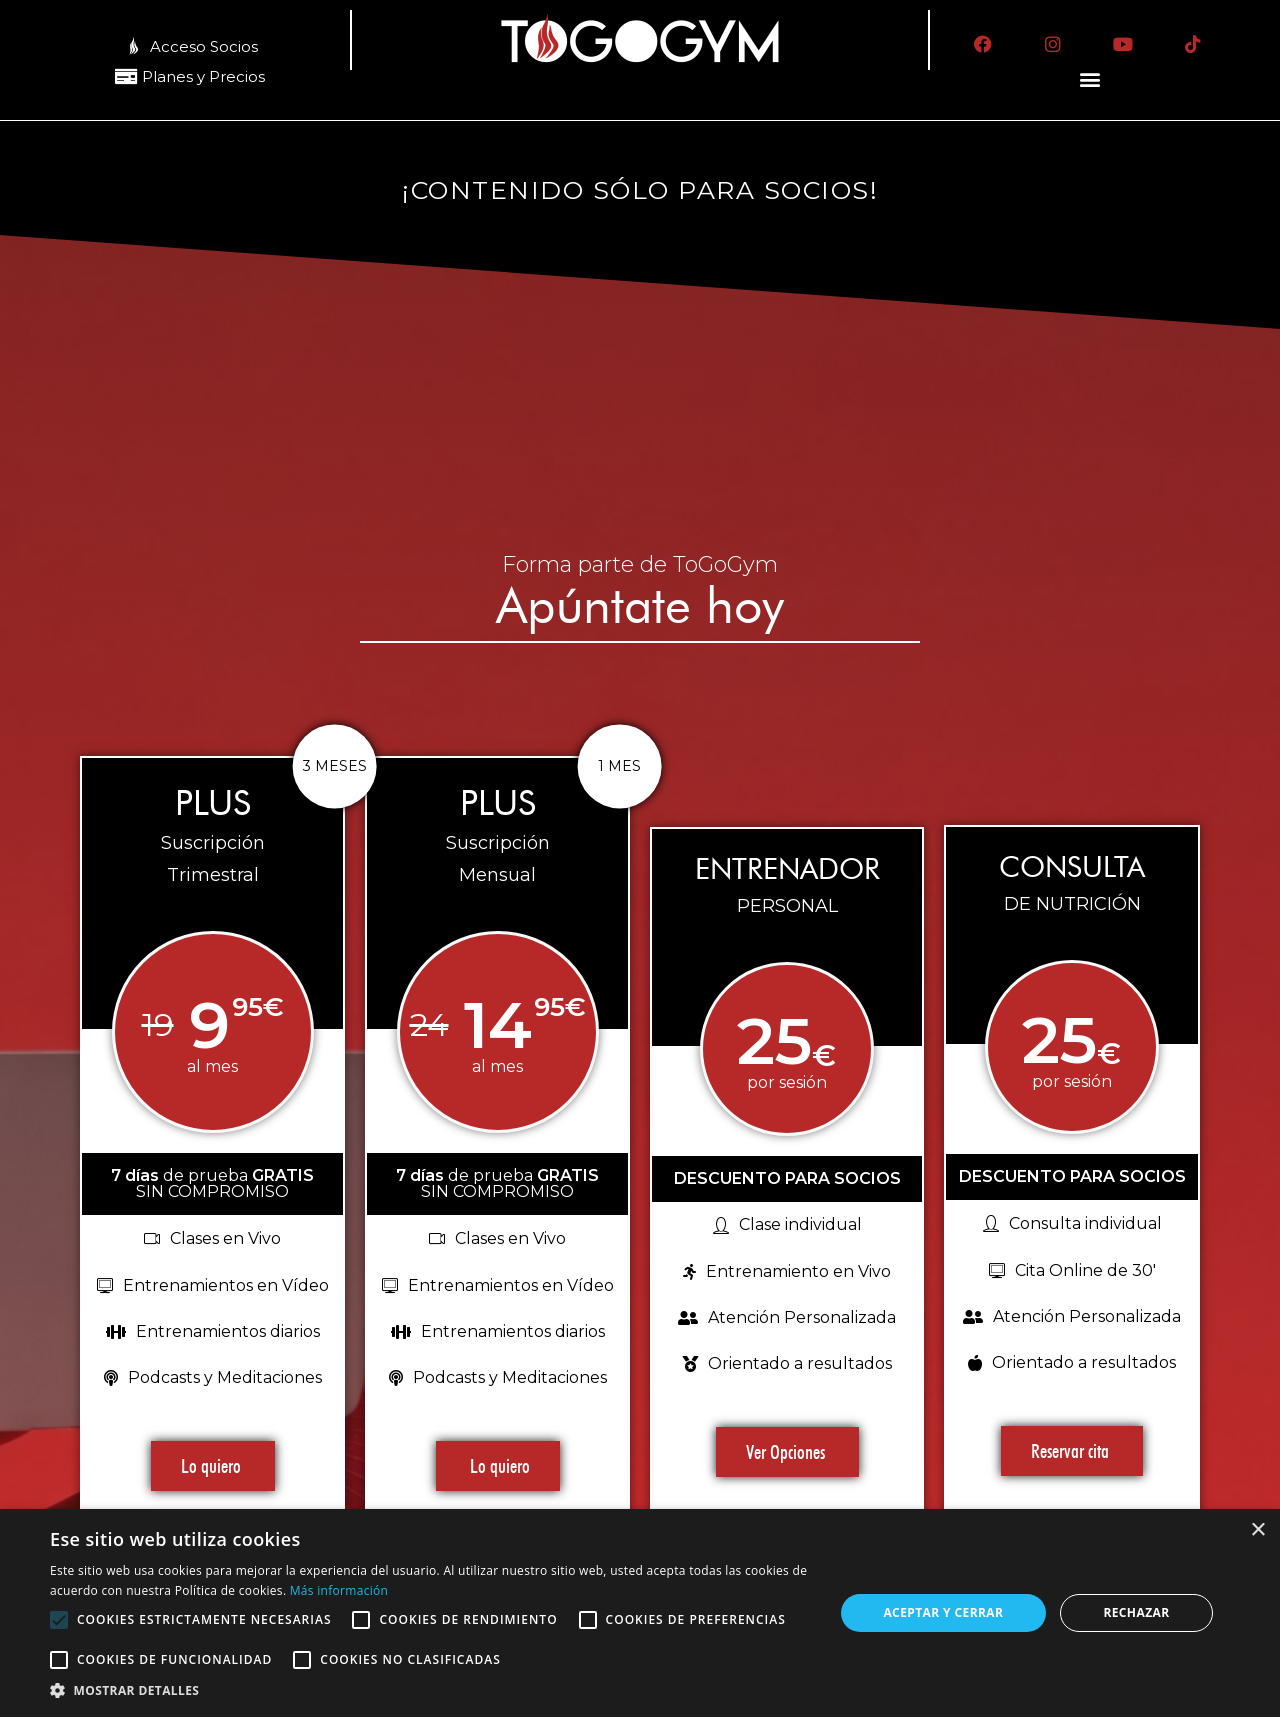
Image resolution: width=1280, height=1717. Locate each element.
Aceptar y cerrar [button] (943, 1612)
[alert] (640, 1613)
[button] (1090, 79)
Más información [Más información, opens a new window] (339, 1590)
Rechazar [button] (1136, 1612)
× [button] (1257, 1530)
